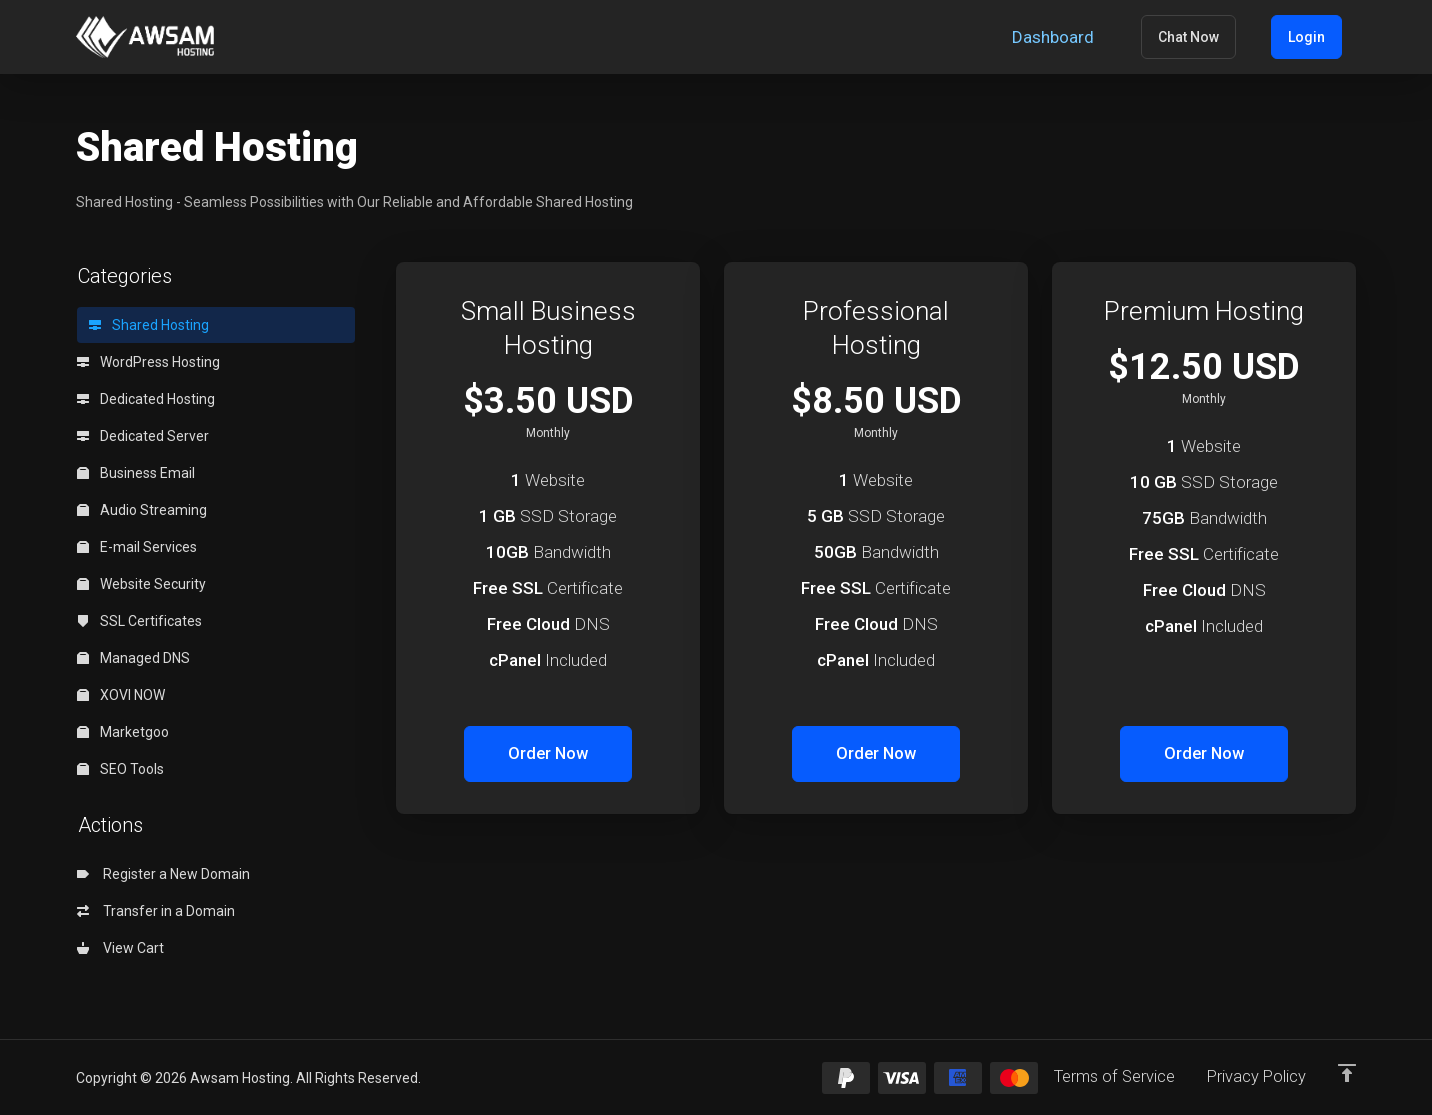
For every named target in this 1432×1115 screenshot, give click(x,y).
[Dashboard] (1101, 37)
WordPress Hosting (148, 362)
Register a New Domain (163, 874)
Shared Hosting (149, 325)
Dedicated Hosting (146, 399)
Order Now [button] (548, 754)
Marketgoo (123, 732)
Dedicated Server (143, 436)
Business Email (136, 473)
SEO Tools (120, 769)
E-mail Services (137, 547)
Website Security (141, 584)
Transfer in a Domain (156, 911)
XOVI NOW (121, 695)
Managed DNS (133, 658)
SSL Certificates (139, 621)
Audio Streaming (142, 510)
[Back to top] (1347, 1072)
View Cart (120, 948)
